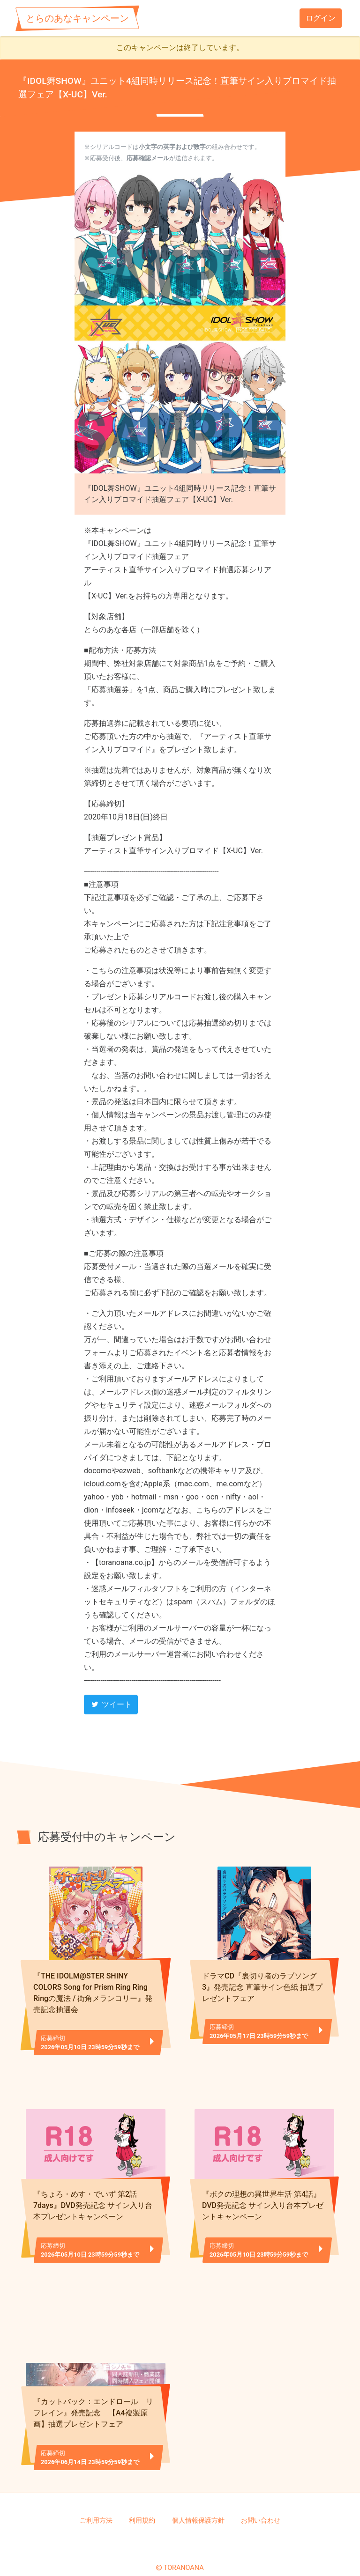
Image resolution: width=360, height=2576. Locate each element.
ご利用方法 (96, 2505)
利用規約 (142, 2505)
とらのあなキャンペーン (77, 18)
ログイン (321, 18)
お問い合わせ (260, 2505)
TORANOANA (184, 2553)
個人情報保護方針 (198, 2505)
